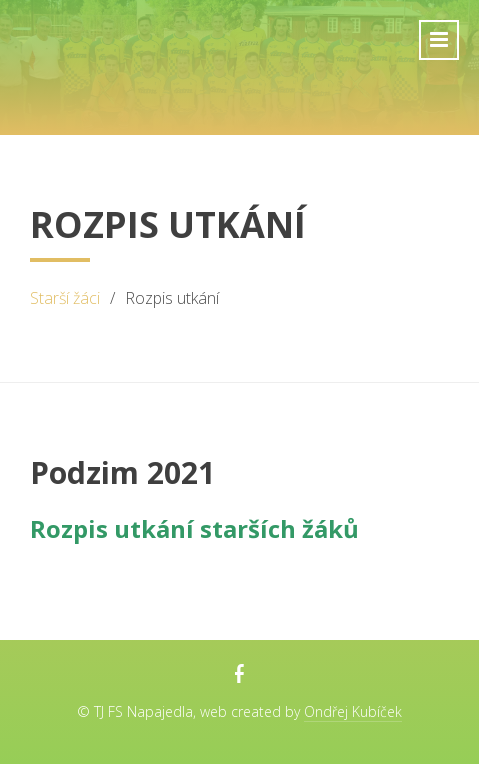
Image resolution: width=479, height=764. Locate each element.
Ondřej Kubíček (353, 711)
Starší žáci (65, 298)
